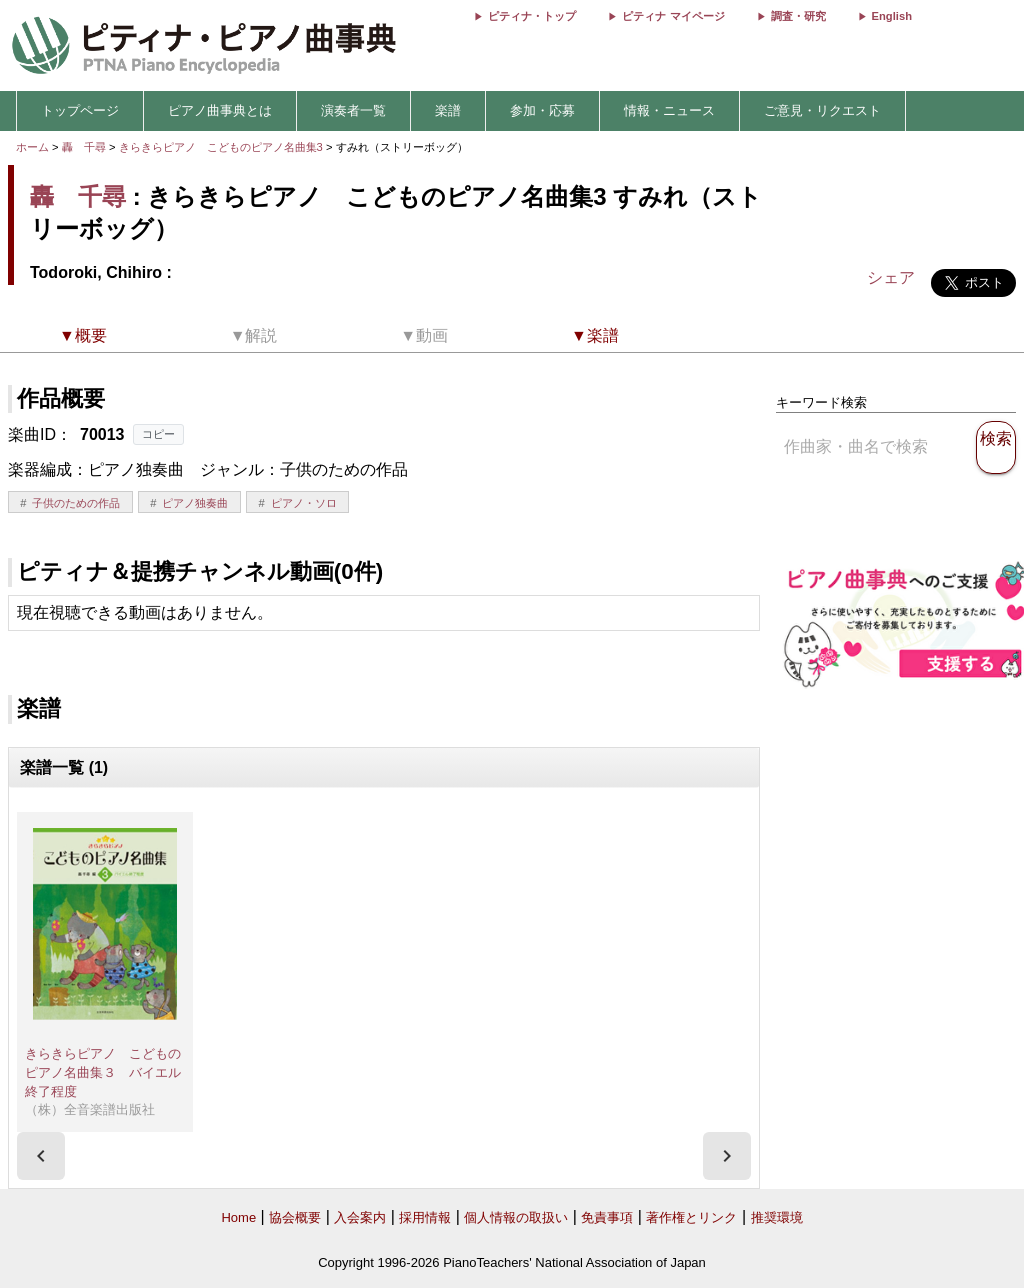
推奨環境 (777, 1217)
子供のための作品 (76, 503)
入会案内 (360, 1217)
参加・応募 (542, 110)
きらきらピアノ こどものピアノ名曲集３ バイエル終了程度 (103, 1072)
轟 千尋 (84, 147)
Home (238, 1217)
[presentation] (41, 1156)
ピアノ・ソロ (304, 503)
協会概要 (295, 1217)
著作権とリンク (691, 1217)
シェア (891, 277)
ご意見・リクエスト (822, 110)
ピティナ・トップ (532, 16)
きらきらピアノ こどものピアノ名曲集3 (222, 147)
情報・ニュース (669, 110)
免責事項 (607, 1217)
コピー (158, 434)
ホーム (32, 147)
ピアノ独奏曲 (195, 503)
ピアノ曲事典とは (220, 110)
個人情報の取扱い (516, 1217)
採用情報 (425, 1217)
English (892, 16)
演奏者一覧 (353, 110)
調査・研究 (798, 16)
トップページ (80, 110)
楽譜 (448, 110)
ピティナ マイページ (673, 16)
